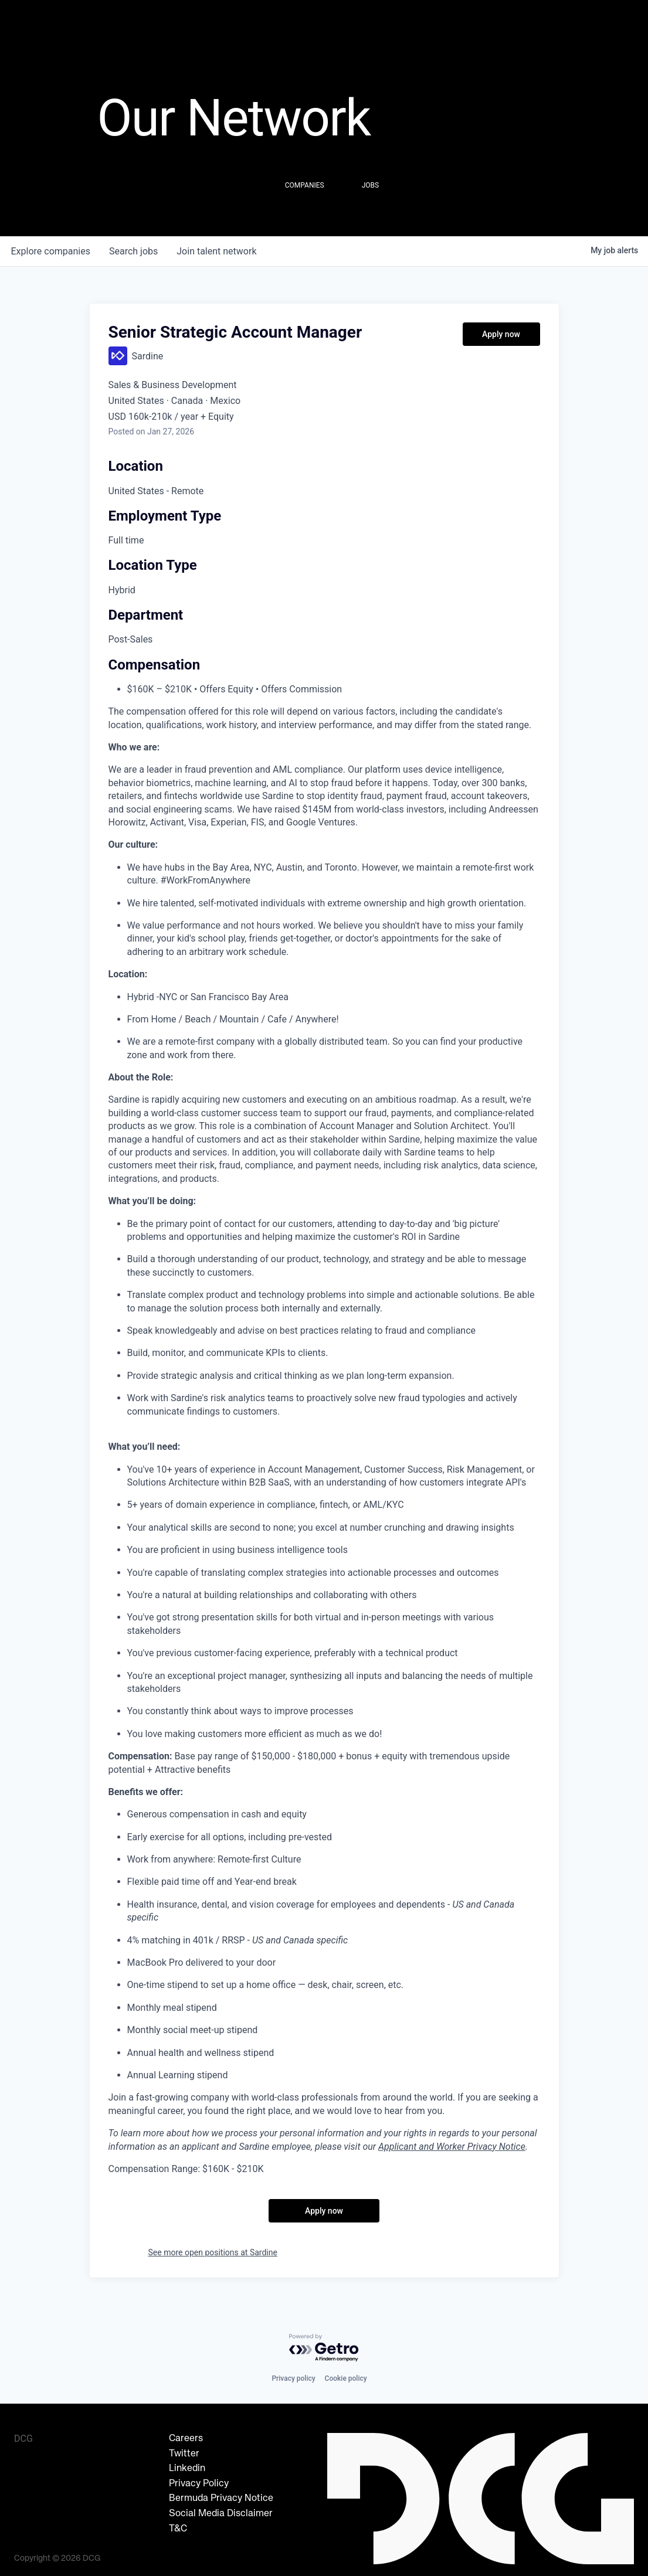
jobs (133, 251)
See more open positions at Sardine (212, 2252)
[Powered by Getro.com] (324, 2348)
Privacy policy (293, 2378)
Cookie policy (346, 2378)
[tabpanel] (324, 1458)
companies (50, 251)
